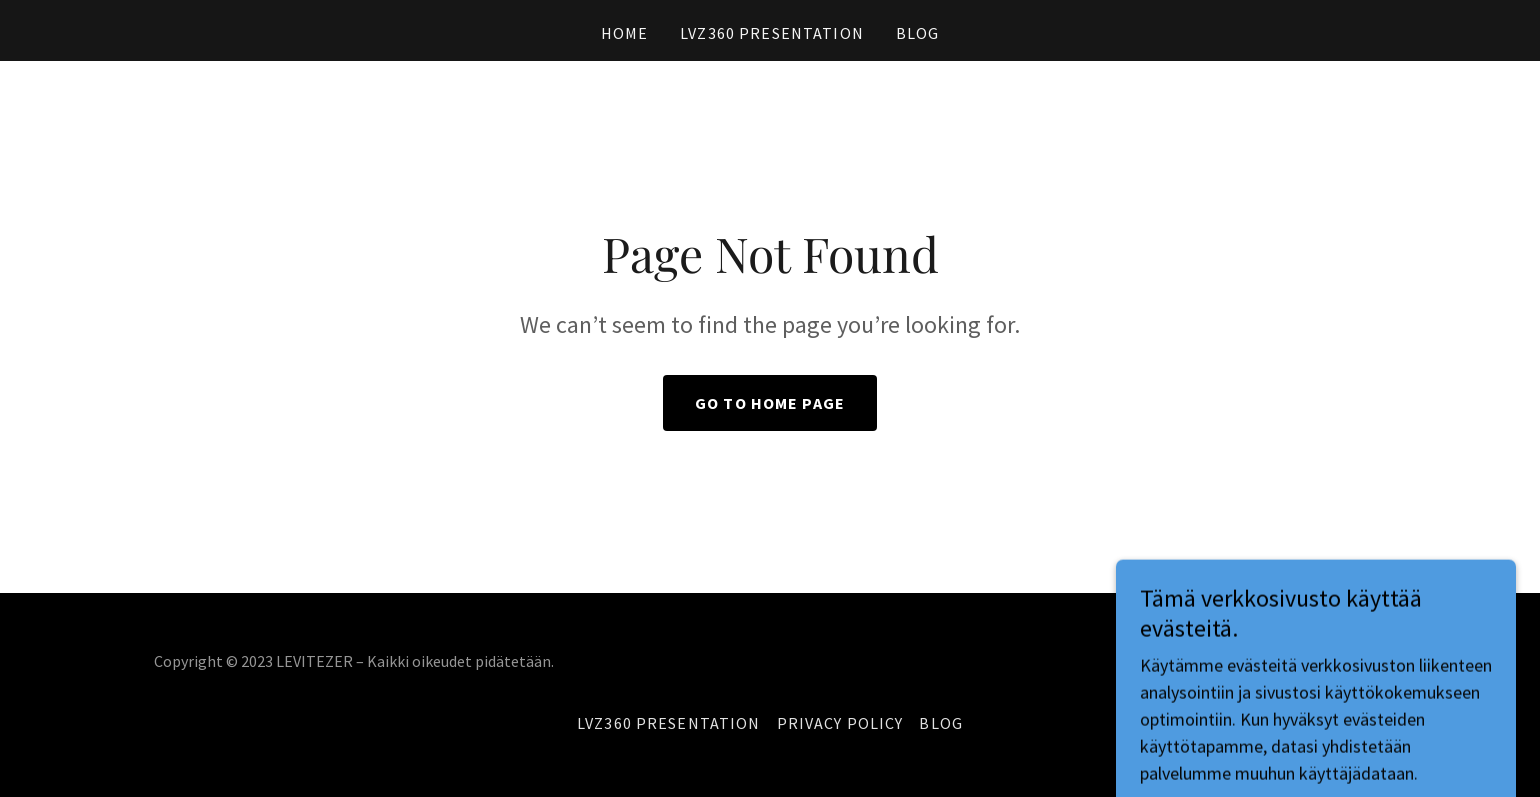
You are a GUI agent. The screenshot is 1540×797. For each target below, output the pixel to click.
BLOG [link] (918, 33)
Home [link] (625, 33)
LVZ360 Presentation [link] (772, 33)
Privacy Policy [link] (840, 723)
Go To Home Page (770, 403)
